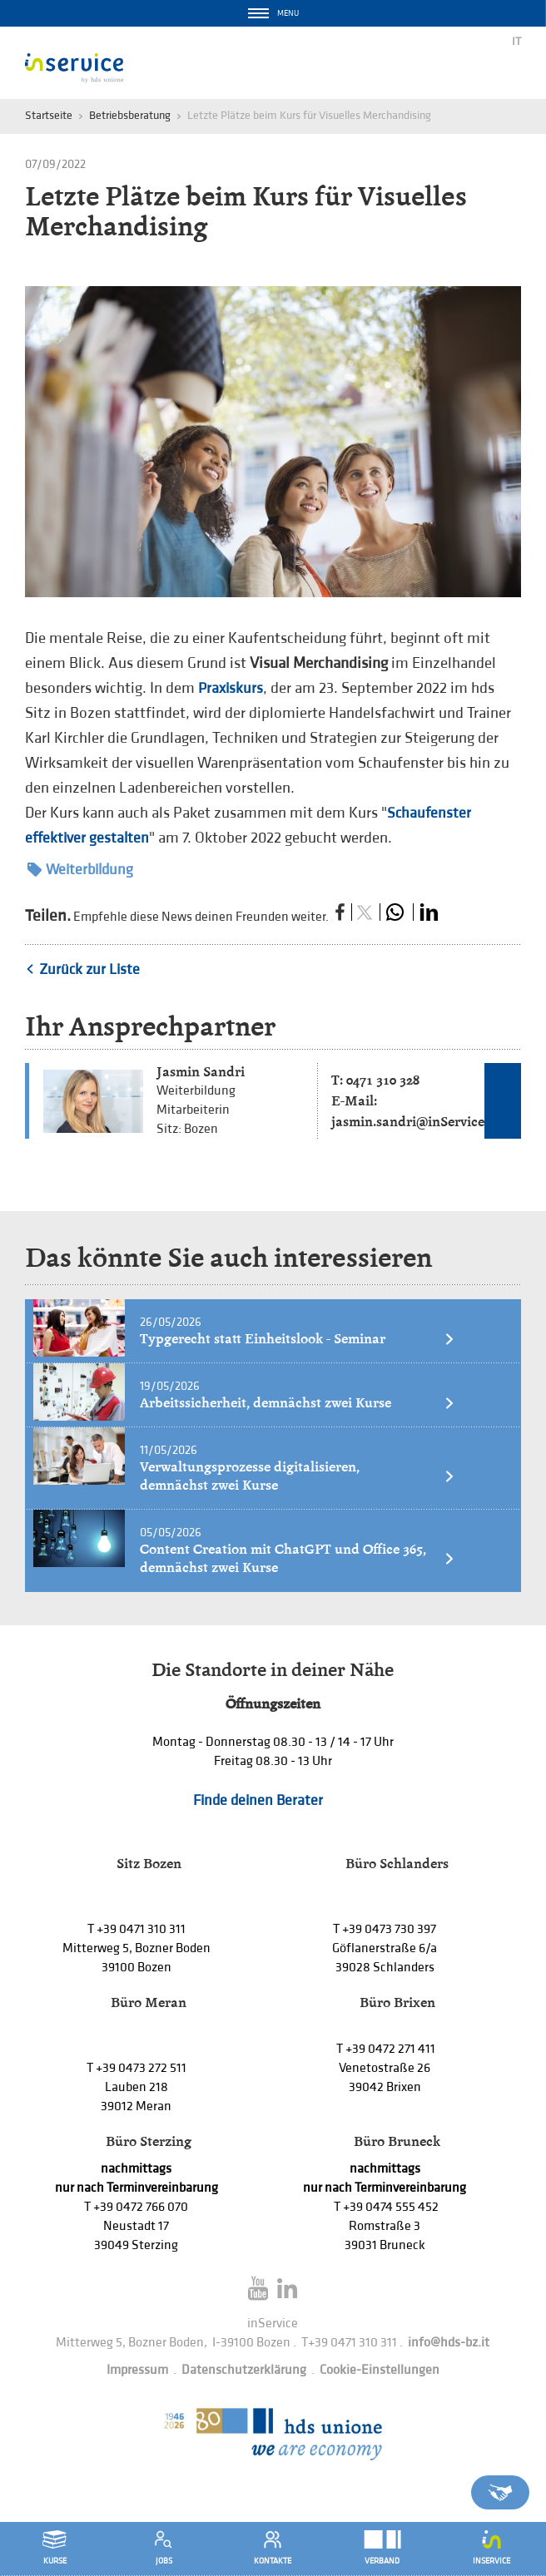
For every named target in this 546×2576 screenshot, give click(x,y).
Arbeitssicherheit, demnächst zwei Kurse (298, 1403)
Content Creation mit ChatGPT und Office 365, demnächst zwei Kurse (298, 1558)
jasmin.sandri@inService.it (414, 1121)
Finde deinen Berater (258, 1800)
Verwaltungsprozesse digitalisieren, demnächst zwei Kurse (298, 1476)
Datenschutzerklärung (243, 2370)
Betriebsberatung (130, 115)
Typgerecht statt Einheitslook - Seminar (298, 1338)
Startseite (48, 115)
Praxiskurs (230, 688)
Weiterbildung (80, 869)
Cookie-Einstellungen (379, 2370)
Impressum (137, 2370)
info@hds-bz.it (448, 2343)
